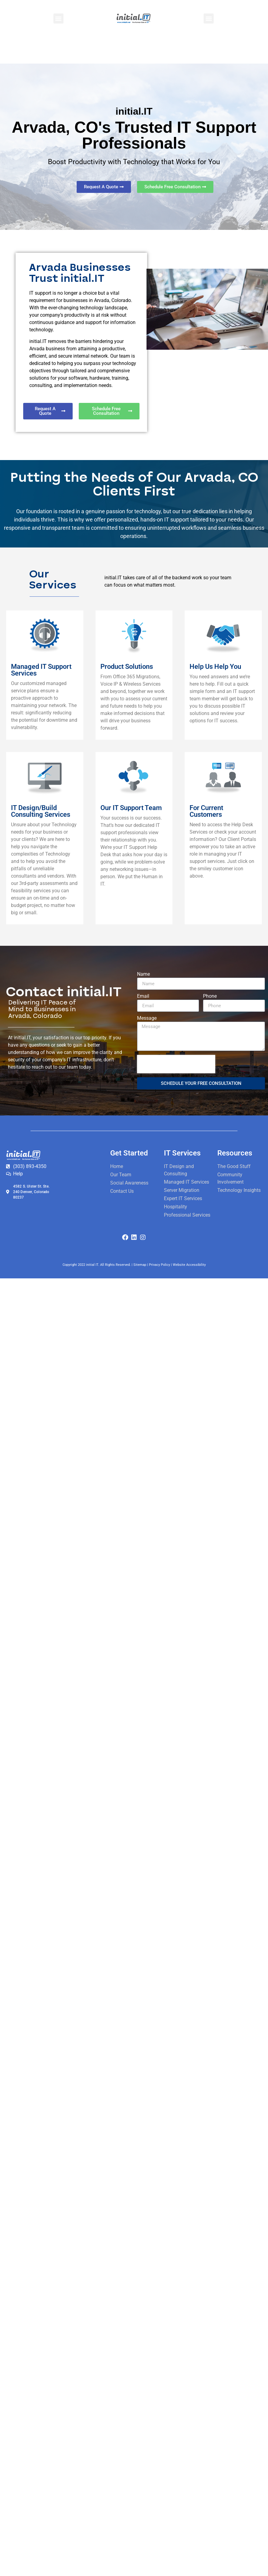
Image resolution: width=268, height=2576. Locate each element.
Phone (210, 996)
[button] (58, 18)
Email (143, 996)
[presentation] (176, 1064)
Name (143, 974)
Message (147, 1018)
